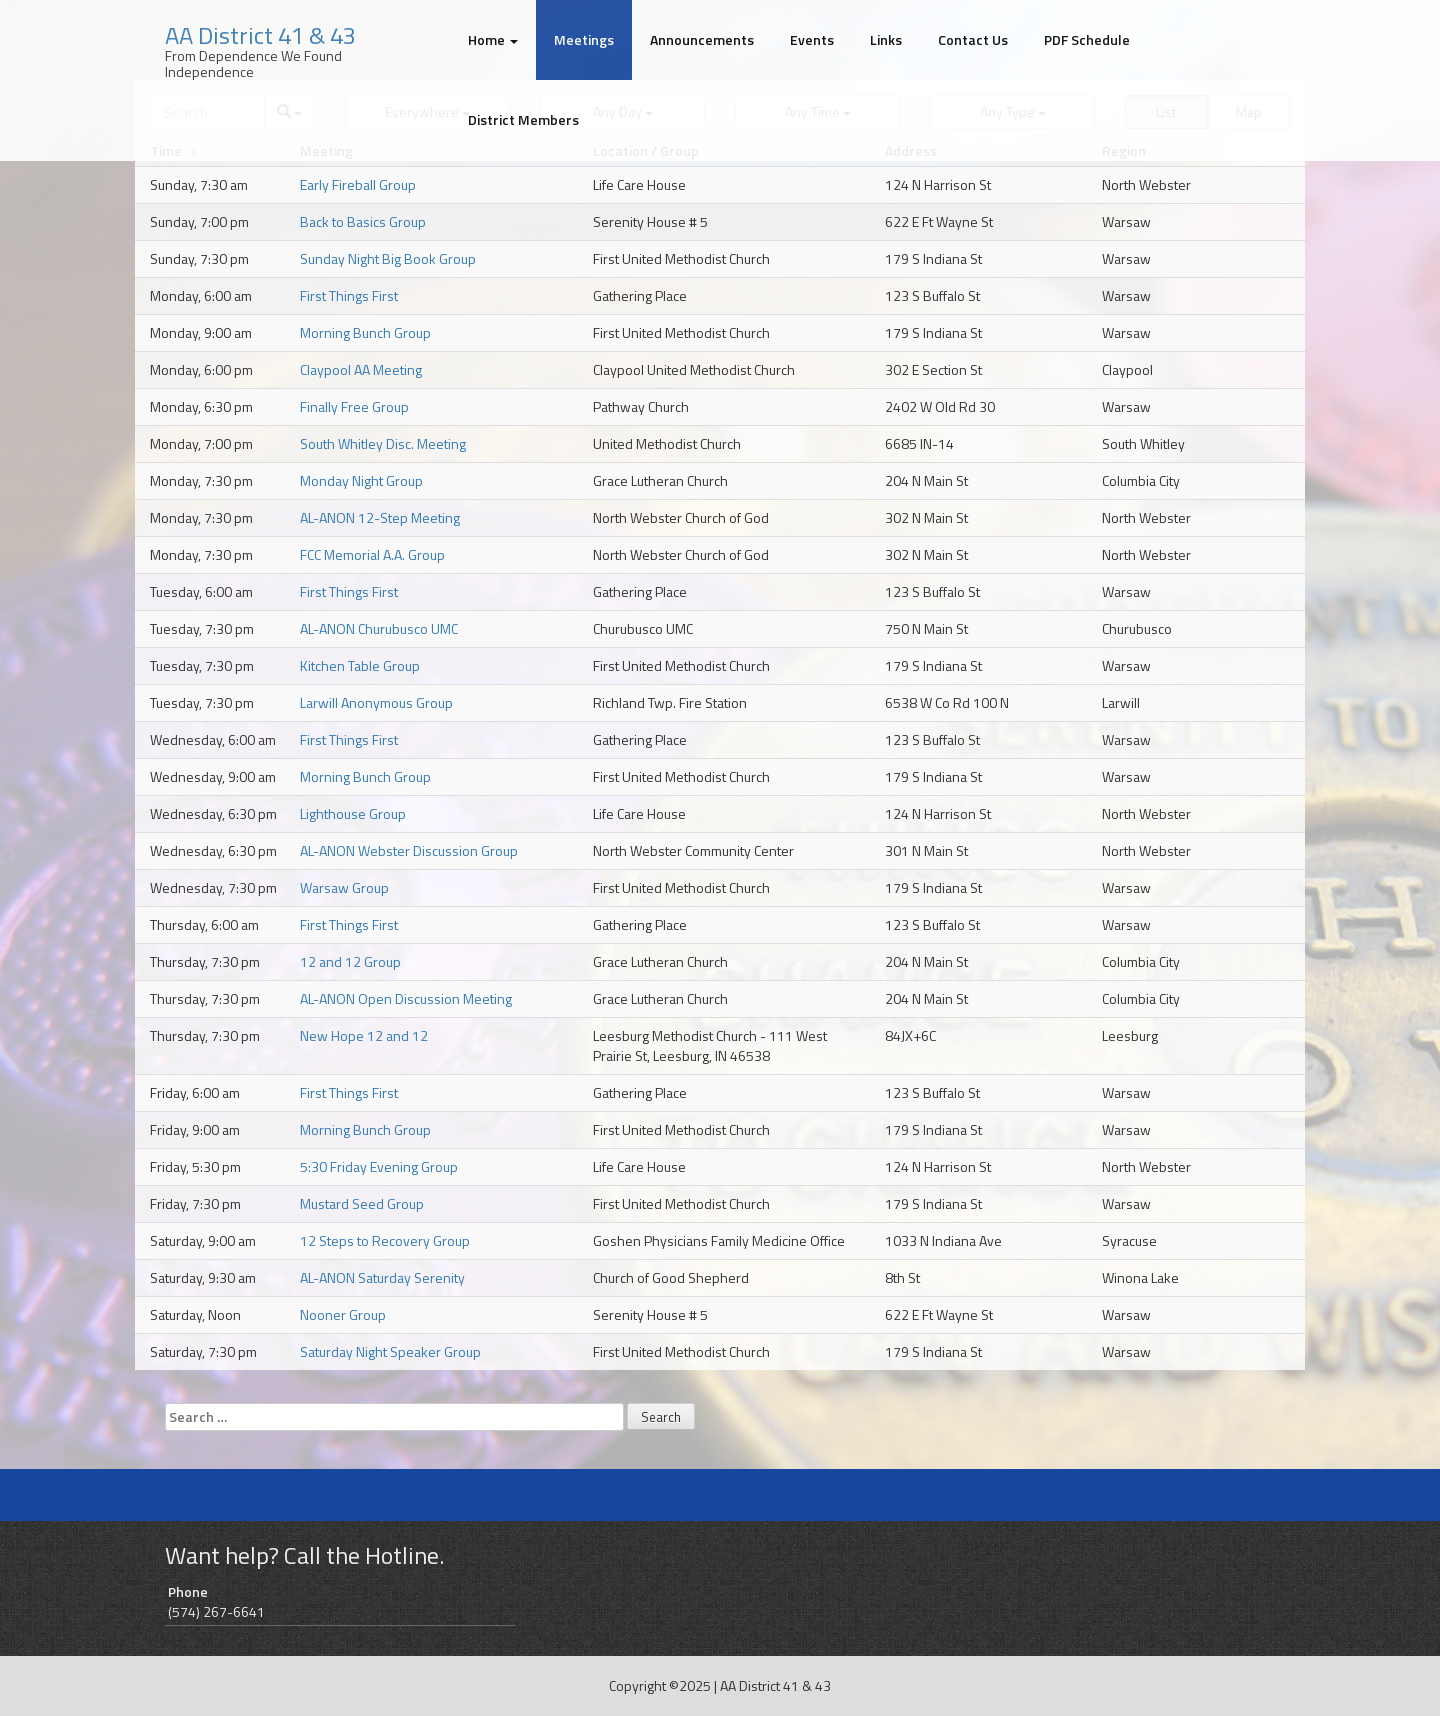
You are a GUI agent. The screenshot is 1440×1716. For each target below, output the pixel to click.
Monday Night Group (361, 480)
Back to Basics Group (363, 221)
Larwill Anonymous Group (376, 702)
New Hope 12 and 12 (364, 1035)
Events (812, 39)
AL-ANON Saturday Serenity (382, 1277)
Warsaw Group (344, 887)
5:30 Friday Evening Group (379, 1166)
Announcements (702, 39)
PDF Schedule (1087, 39)
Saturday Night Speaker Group (390, 1351)
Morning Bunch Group (365, 332)
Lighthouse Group (353, 813)
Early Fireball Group (358, 184)
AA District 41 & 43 (260, 35)
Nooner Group (343, 1314)
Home (493, 39)
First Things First (349, 295)
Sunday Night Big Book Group (388, 258)
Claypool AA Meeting (361, 369)
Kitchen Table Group (360, 665)
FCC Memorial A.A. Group (372, 554)
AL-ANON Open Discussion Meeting (406, 998)
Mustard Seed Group (362, 1203)
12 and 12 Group (350, 961)
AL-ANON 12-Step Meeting (380, 517)
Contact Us (973, 39)
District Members (523, 119)
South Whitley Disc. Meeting (383, 443)
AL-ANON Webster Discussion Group (409, 850)
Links (886, 39)
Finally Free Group (354, 406)
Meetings (584, 39)
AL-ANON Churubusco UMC (379, 628)
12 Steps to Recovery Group (385, 1240)
